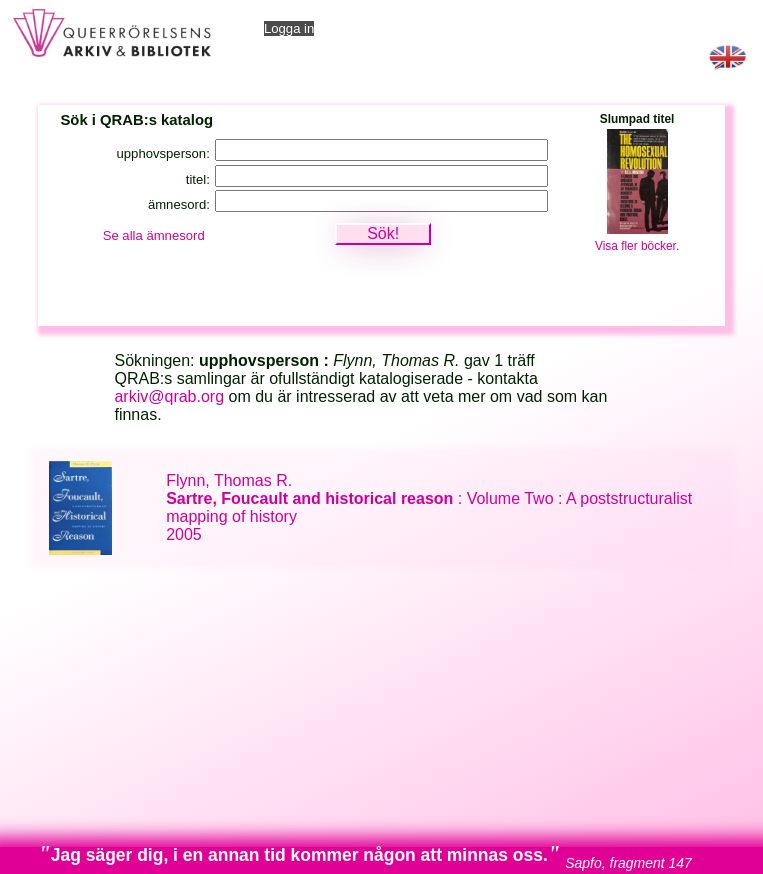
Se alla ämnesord (154, 235)
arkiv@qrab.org (169, 396)
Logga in (289, 28)
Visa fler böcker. (637, 246)
